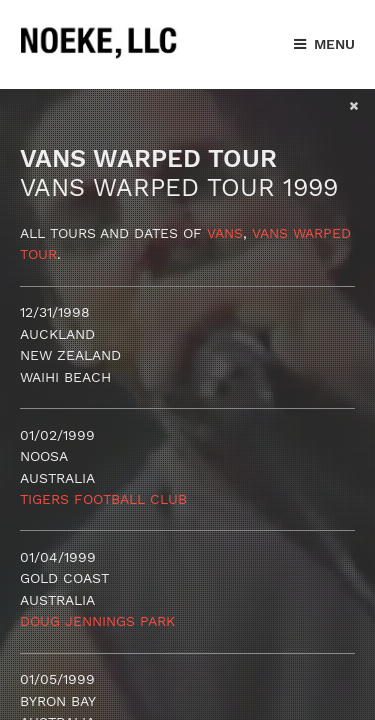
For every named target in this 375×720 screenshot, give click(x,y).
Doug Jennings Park (97, 621)
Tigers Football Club (103, 499)
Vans (225, 233)
